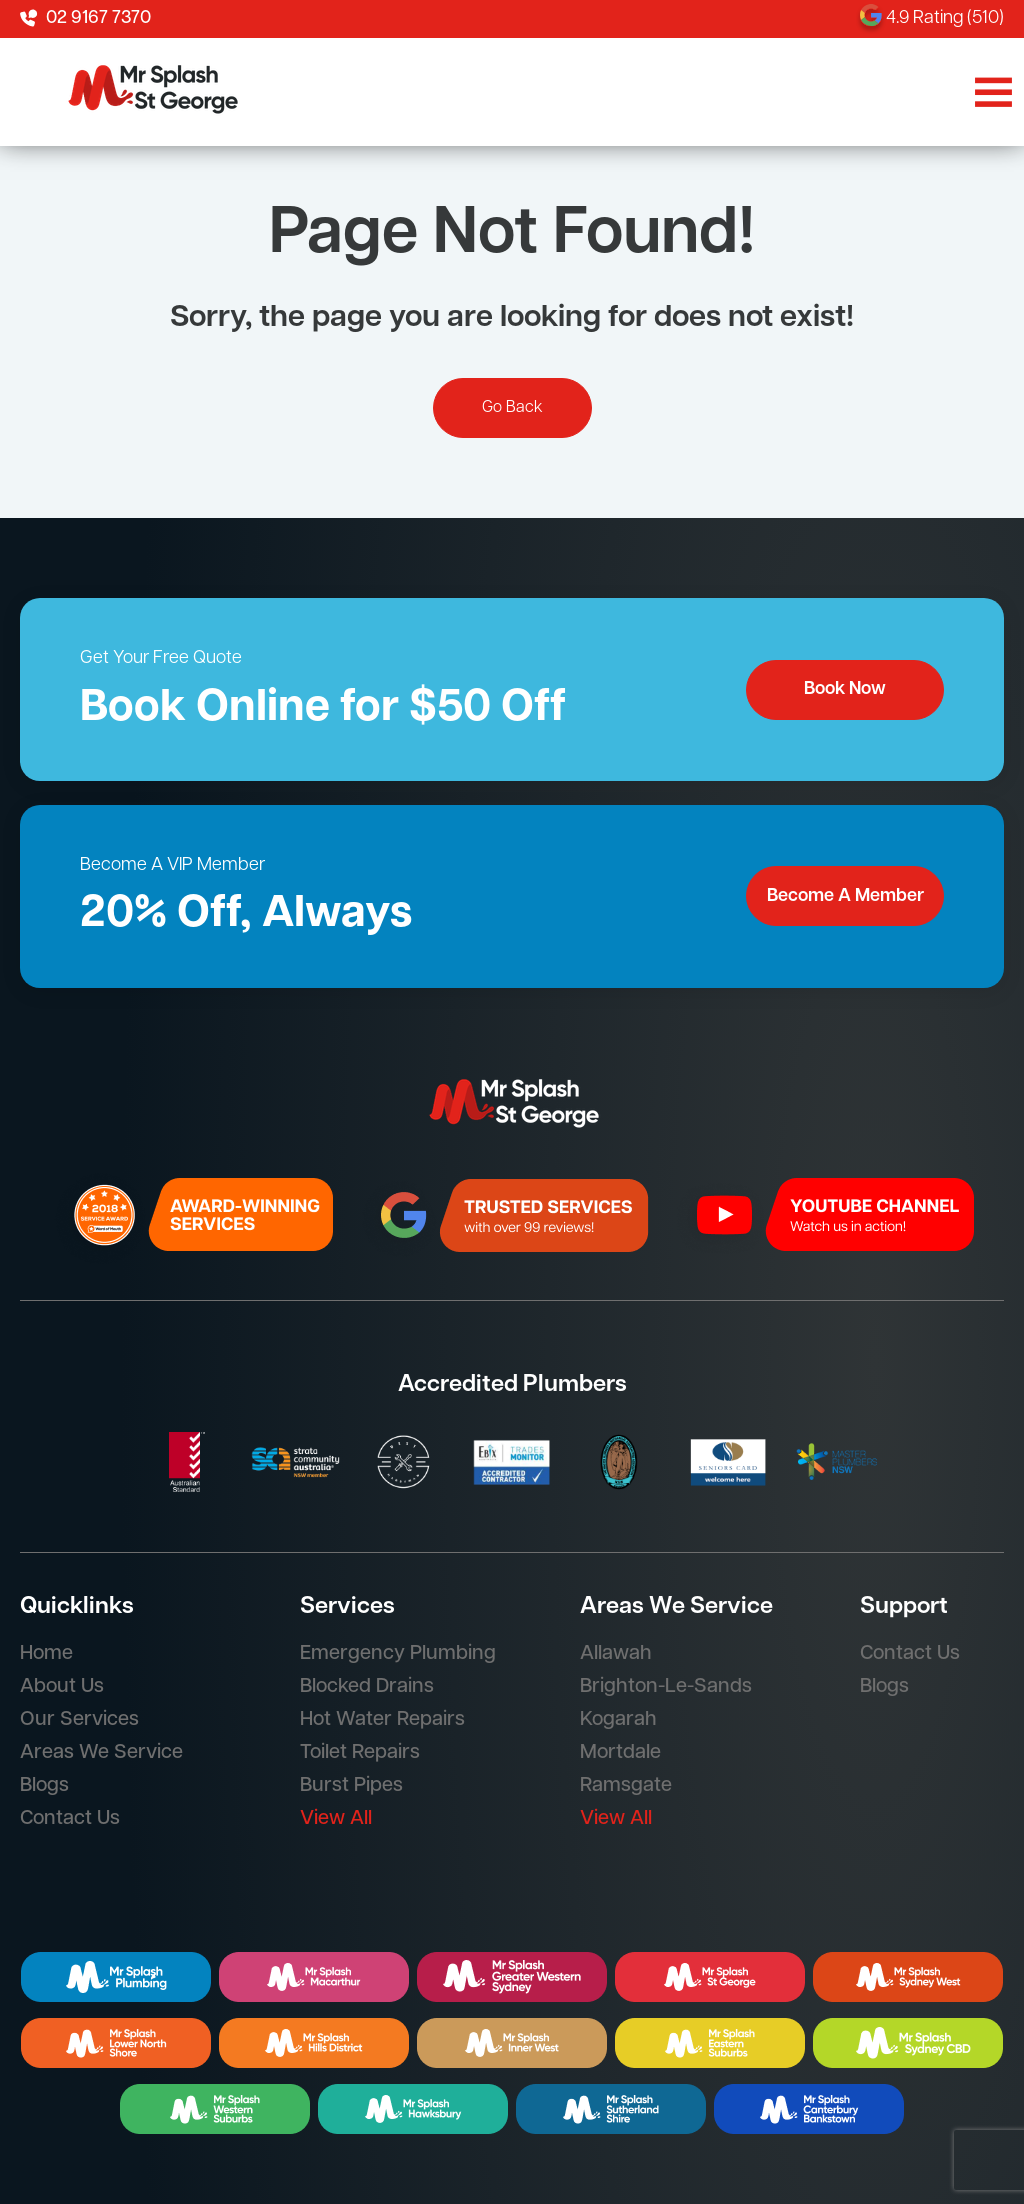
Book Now (845, 689)
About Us (62, 1687)
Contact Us (70, 1819)
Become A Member (845, 896)
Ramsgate (626, 1786)
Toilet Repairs (360, 1753)
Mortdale (620, 1753)
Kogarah (618, 1720)
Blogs (44, 1786)
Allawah (616, 1654)
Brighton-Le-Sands (666, 1687)
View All (336, 1819)
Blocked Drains (367, 1687)
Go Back (512, 408)
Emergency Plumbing (398, 1654)
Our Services (79, 1720)
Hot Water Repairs (382, 1720)
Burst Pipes (351, 1786)
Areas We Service (101, 1753)
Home (46, 1654)
